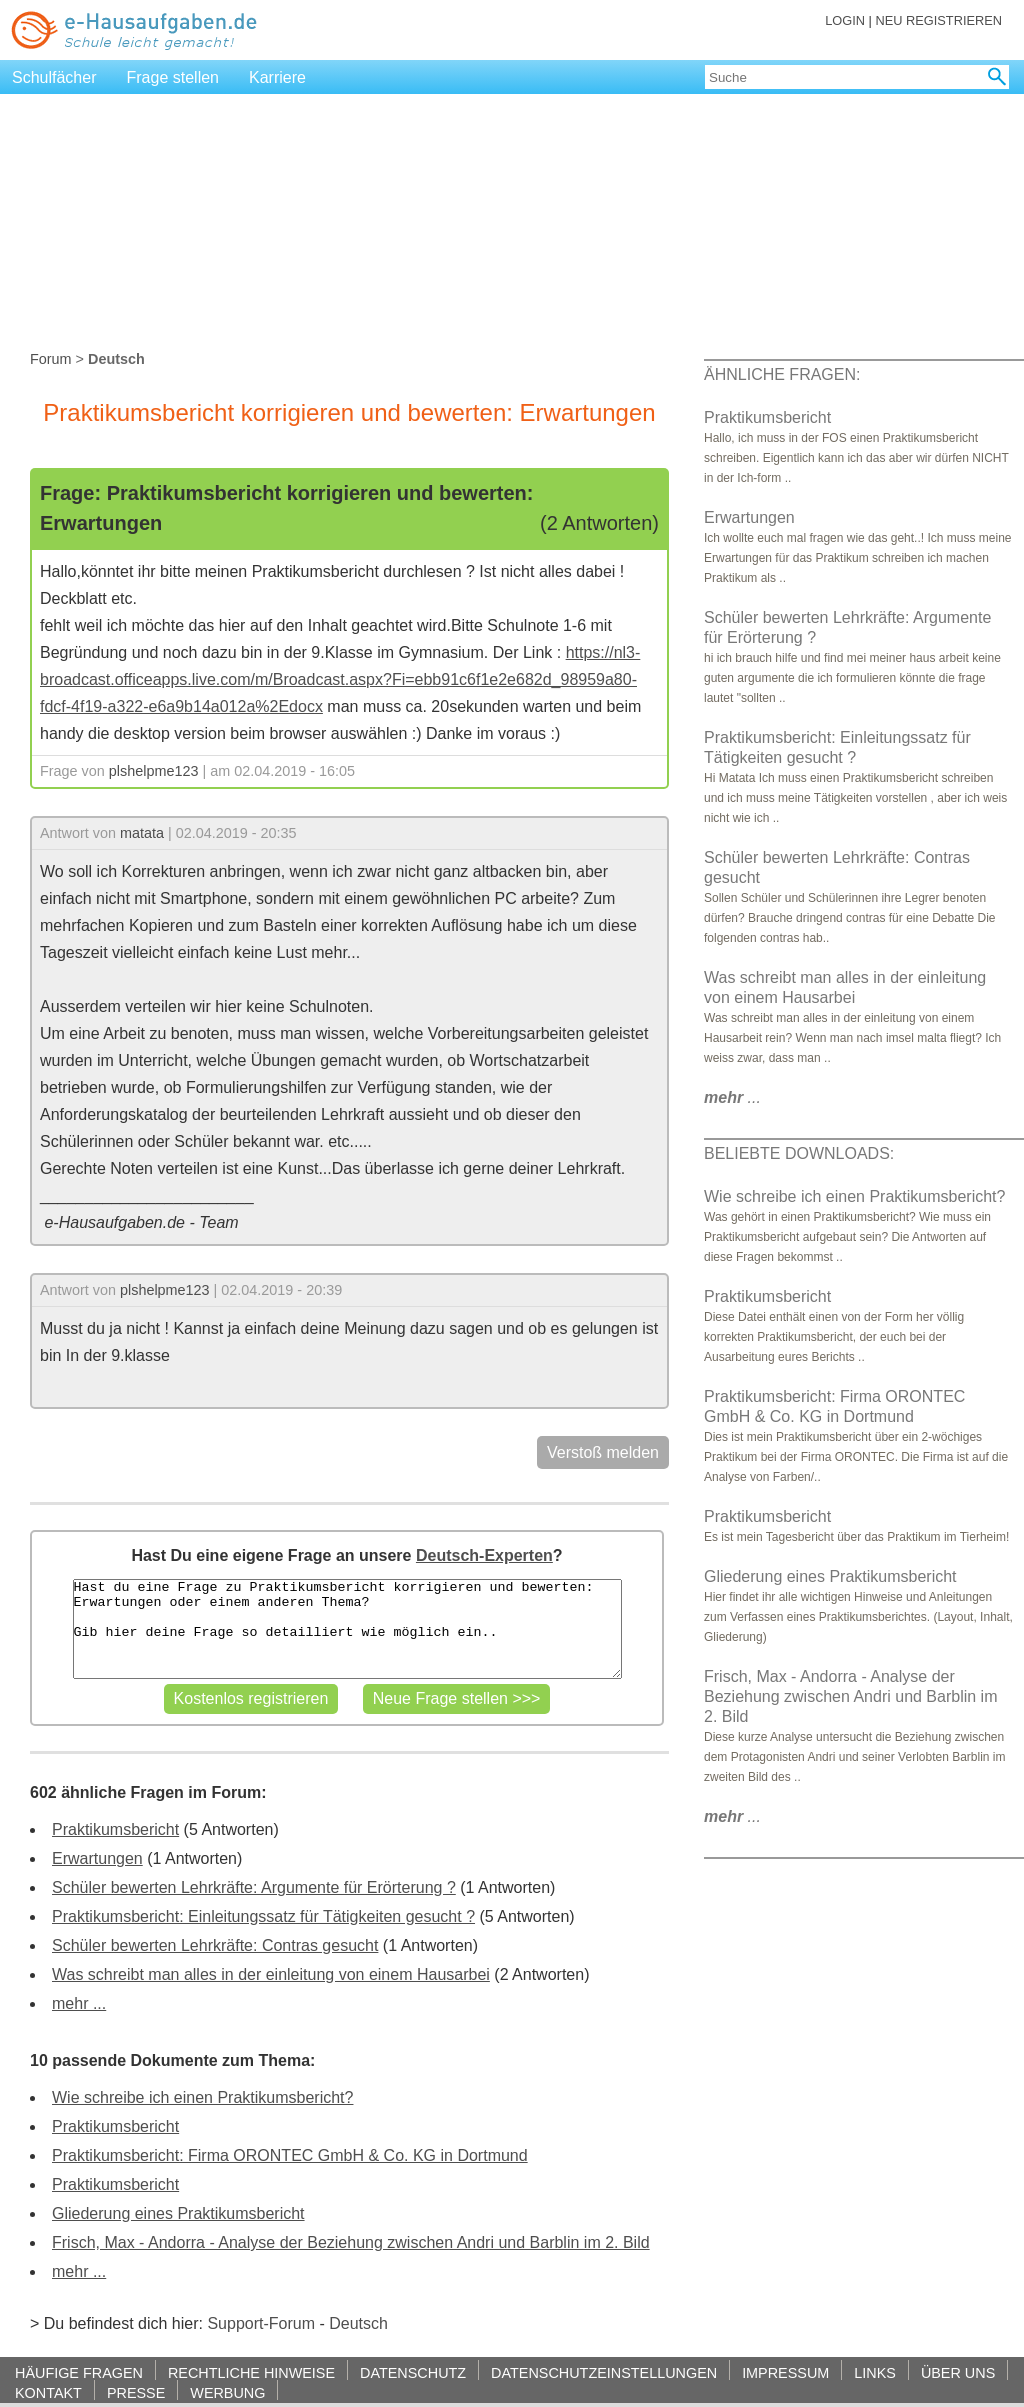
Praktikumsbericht (115, 1829)
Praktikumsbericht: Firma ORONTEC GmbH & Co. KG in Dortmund (290, 2155)
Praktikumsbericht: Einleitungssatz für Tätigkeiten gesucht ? (263, 1916)
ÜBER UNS (958, 2372)
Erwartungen (97, 1858)
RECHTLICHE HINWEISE (251, 2372)
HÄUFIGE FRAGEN (79, 2372)
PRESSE (136, 2392)
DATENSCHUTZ (413, 2372)
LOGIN (845, 20)
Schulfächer (54, 77)
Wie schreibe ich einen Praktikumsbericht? (202, 2097)
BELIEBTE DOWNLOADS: (799, 1153)
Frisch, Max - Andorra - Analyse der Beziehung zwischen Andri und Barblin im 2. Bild (351, 2242)
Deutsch (358, 2323)
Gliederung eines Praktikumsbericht (178, 2213)
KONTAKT (48, 2392)
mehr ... (79, 2003)
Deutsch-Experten (484, 1555)
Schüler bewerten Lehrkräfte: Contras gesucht (215, 1945)
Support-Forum (261, 2323)
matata (142, 833)
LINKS (875, 2372)
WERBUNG (227, 2392)
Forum (51, 359)
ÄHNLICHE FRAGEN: (782, 374)
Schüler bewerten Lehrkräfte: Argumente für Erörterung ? (254, 1887)
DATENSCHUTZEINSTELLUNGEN (604, 2372)
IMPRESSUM (785, 2372)
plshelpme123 (154, 771)
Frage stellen (173, 77)
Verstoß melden (603, 1452)
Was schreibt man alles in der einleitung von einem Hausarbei (271, 1974)
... (732, 1097)
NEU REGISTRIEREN (938, 20)
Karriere (277, 77)
